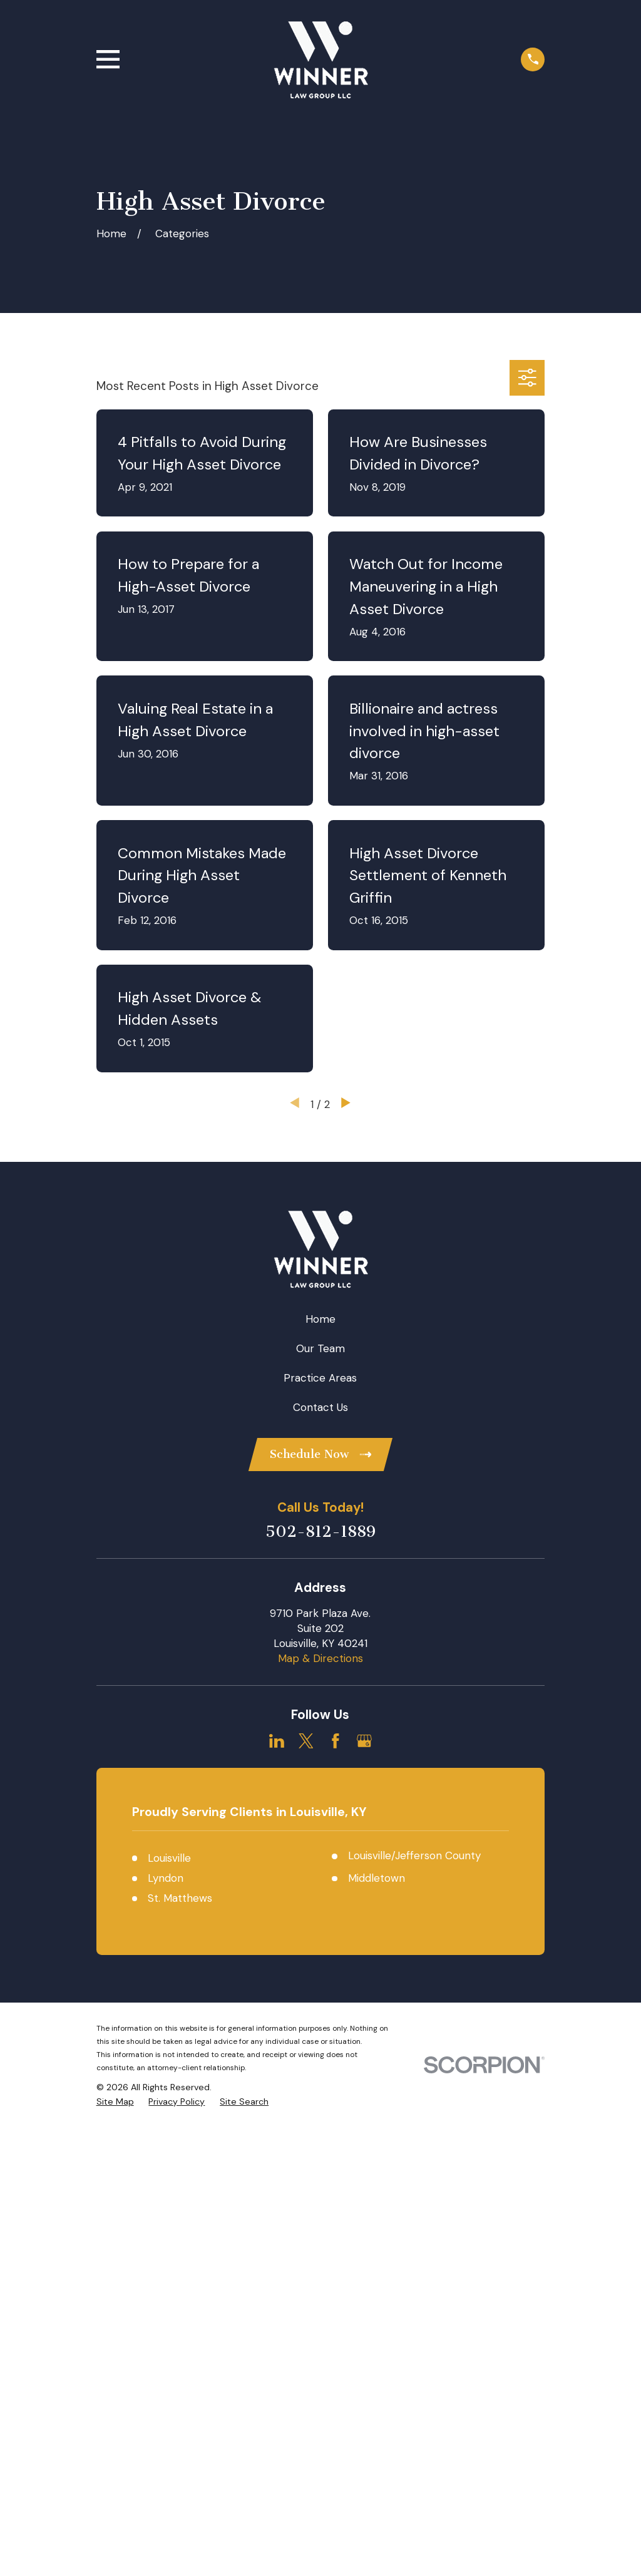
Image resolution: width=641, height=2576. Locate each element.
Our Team (320, 1348)
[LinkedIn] (276, 1740)
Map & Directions (320, 1658)
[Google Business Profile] (364, 1740)
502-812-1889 (320, 1532)
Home (320, 1319)
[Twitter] (306, 1740)
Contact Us (320, 1407)
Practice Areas (320, 1378)
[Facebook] (335, 1740)
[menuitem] (115, 2102)
